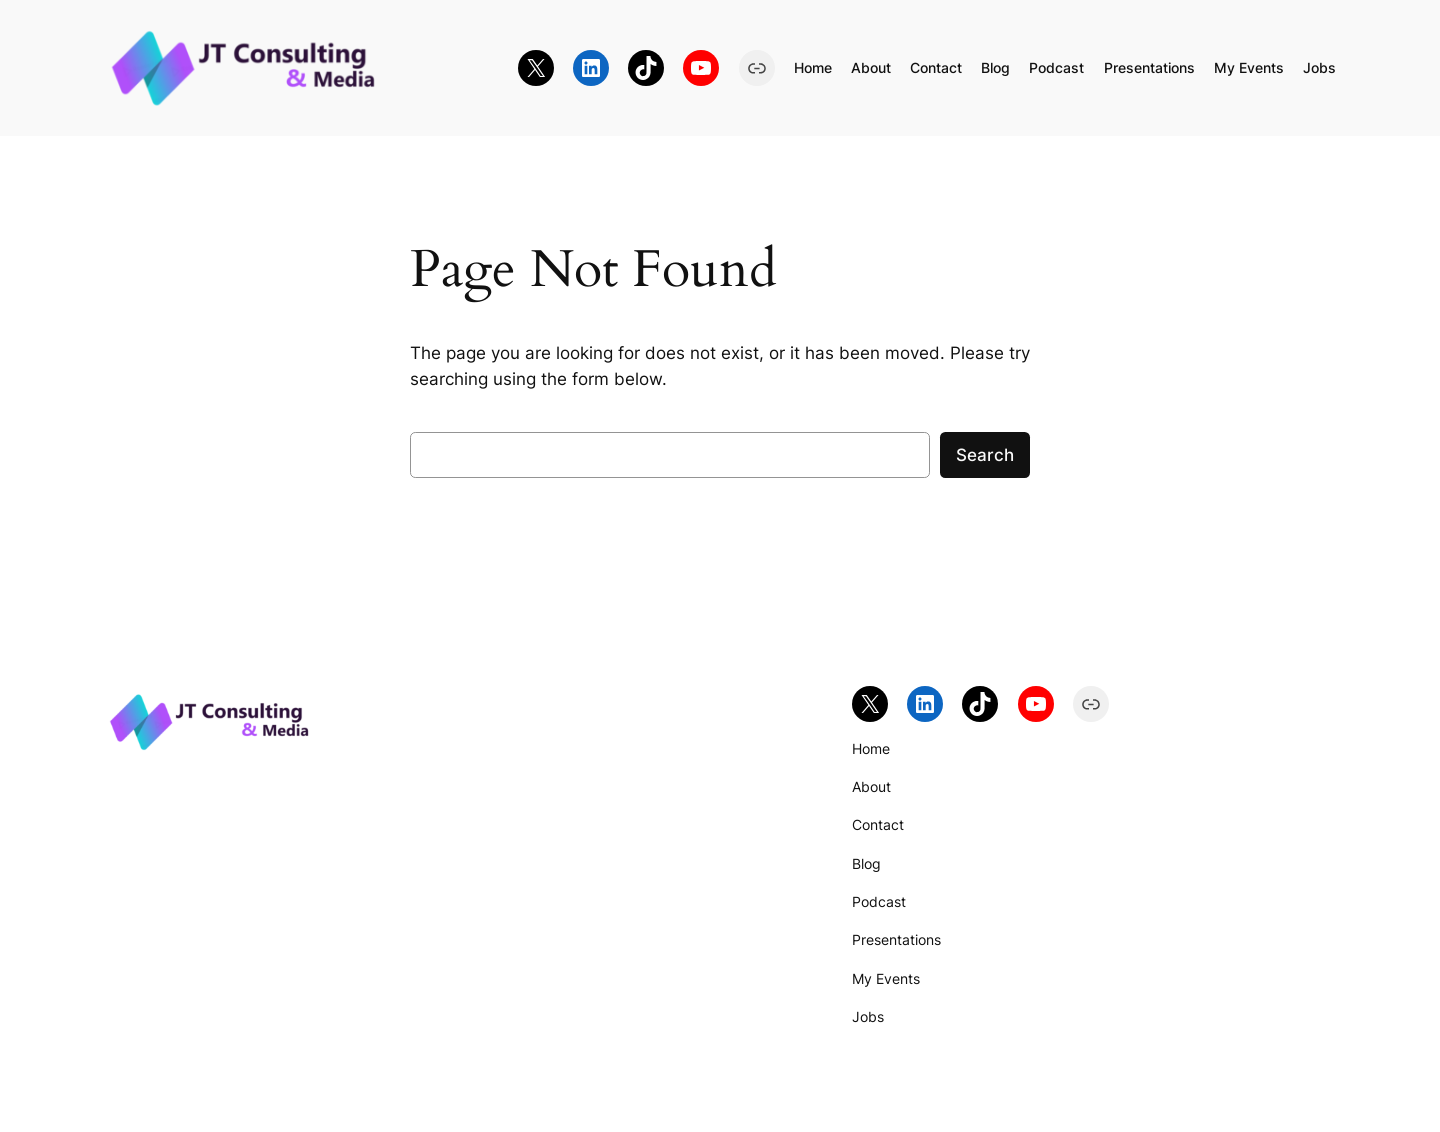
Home (813, 67)
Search (985, 455)
